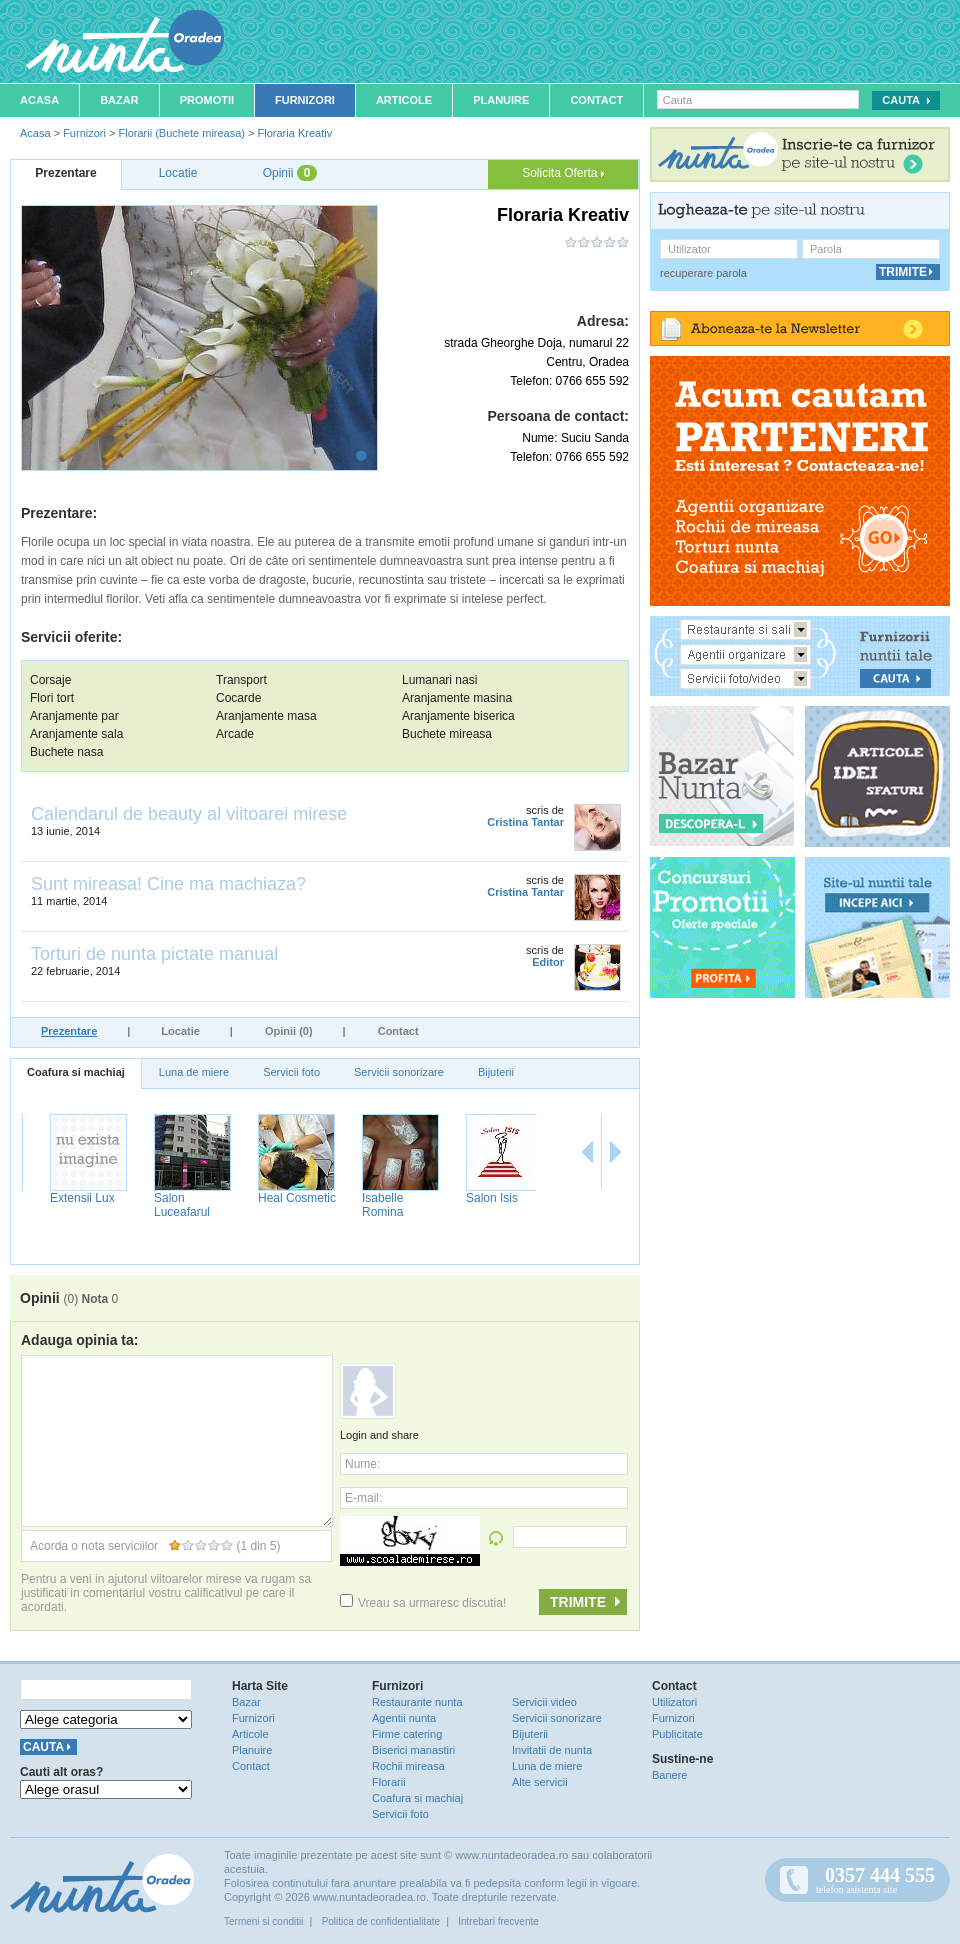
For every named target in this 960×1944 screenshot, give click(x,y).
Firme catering (407, 1734)
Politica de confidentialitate (381, 1921)
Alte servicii (540, 1782)
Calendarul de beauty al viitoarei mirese (189, 814)
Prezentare (69, 1031)
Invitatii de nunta (552, 1750)
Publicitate (677, 1734)
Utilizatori (674, 1702)
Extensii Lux (167, 1198)
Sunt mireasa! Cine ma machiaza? (168, 884)
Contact (596, 100)
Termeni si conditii (263, 1921)
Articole (404, 100)
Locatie (180, 1031)
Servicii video (544, 1702)
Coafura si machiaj (76, 1072)
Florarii (389, 1782)
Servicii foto (291, 1072)
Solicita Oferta (563, 173)
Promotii (207, 100)
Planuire (501, 100)
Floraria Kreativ (295, 133)
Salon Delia (61, 1198)
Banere (669, 1775)
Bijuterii (496, 1072)
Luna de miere (194, 1072)
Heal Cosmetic (382, 1198)
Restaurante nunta (417, 1702)
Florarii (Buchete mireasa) (181, 133)
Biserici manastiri (413, 1750)
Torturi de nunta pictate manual (154, 954)
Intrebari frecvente (498, 1921)
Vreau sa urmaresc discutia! (423, 1603)
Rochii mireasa (408, 1766)
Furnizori (305, 100)
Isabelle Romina (467, 1205)
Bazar (119, 100)
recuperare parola (703, 273)
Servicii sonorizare (399, 1072)
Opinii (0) (289, 1031)
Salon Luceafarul (267, 1205)
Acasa (39, 100)
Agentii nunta (404, 1718)
